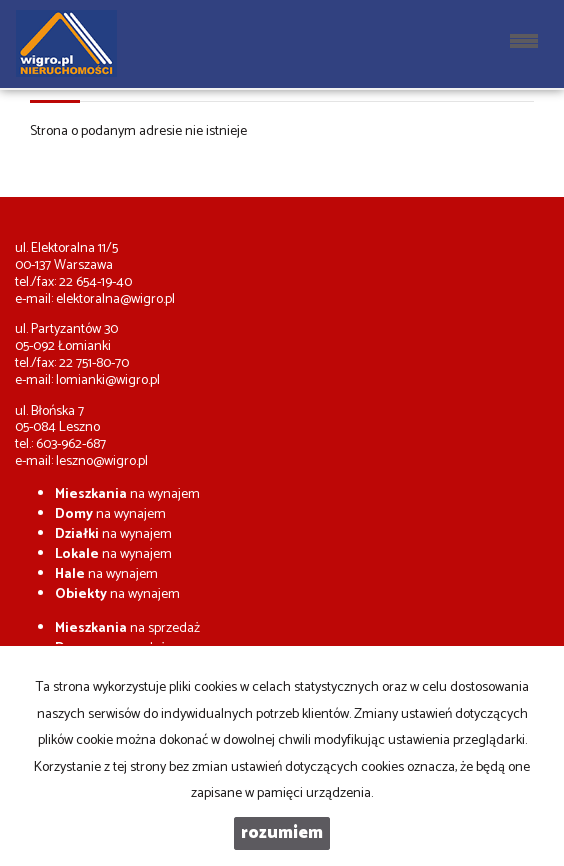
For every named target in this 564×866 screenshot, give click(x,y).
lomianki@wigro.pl (108, 380)
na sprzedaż (127, 628)
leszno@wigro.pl (102, 461)
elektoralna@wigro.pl (115, 299)
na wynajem (127, 494)
